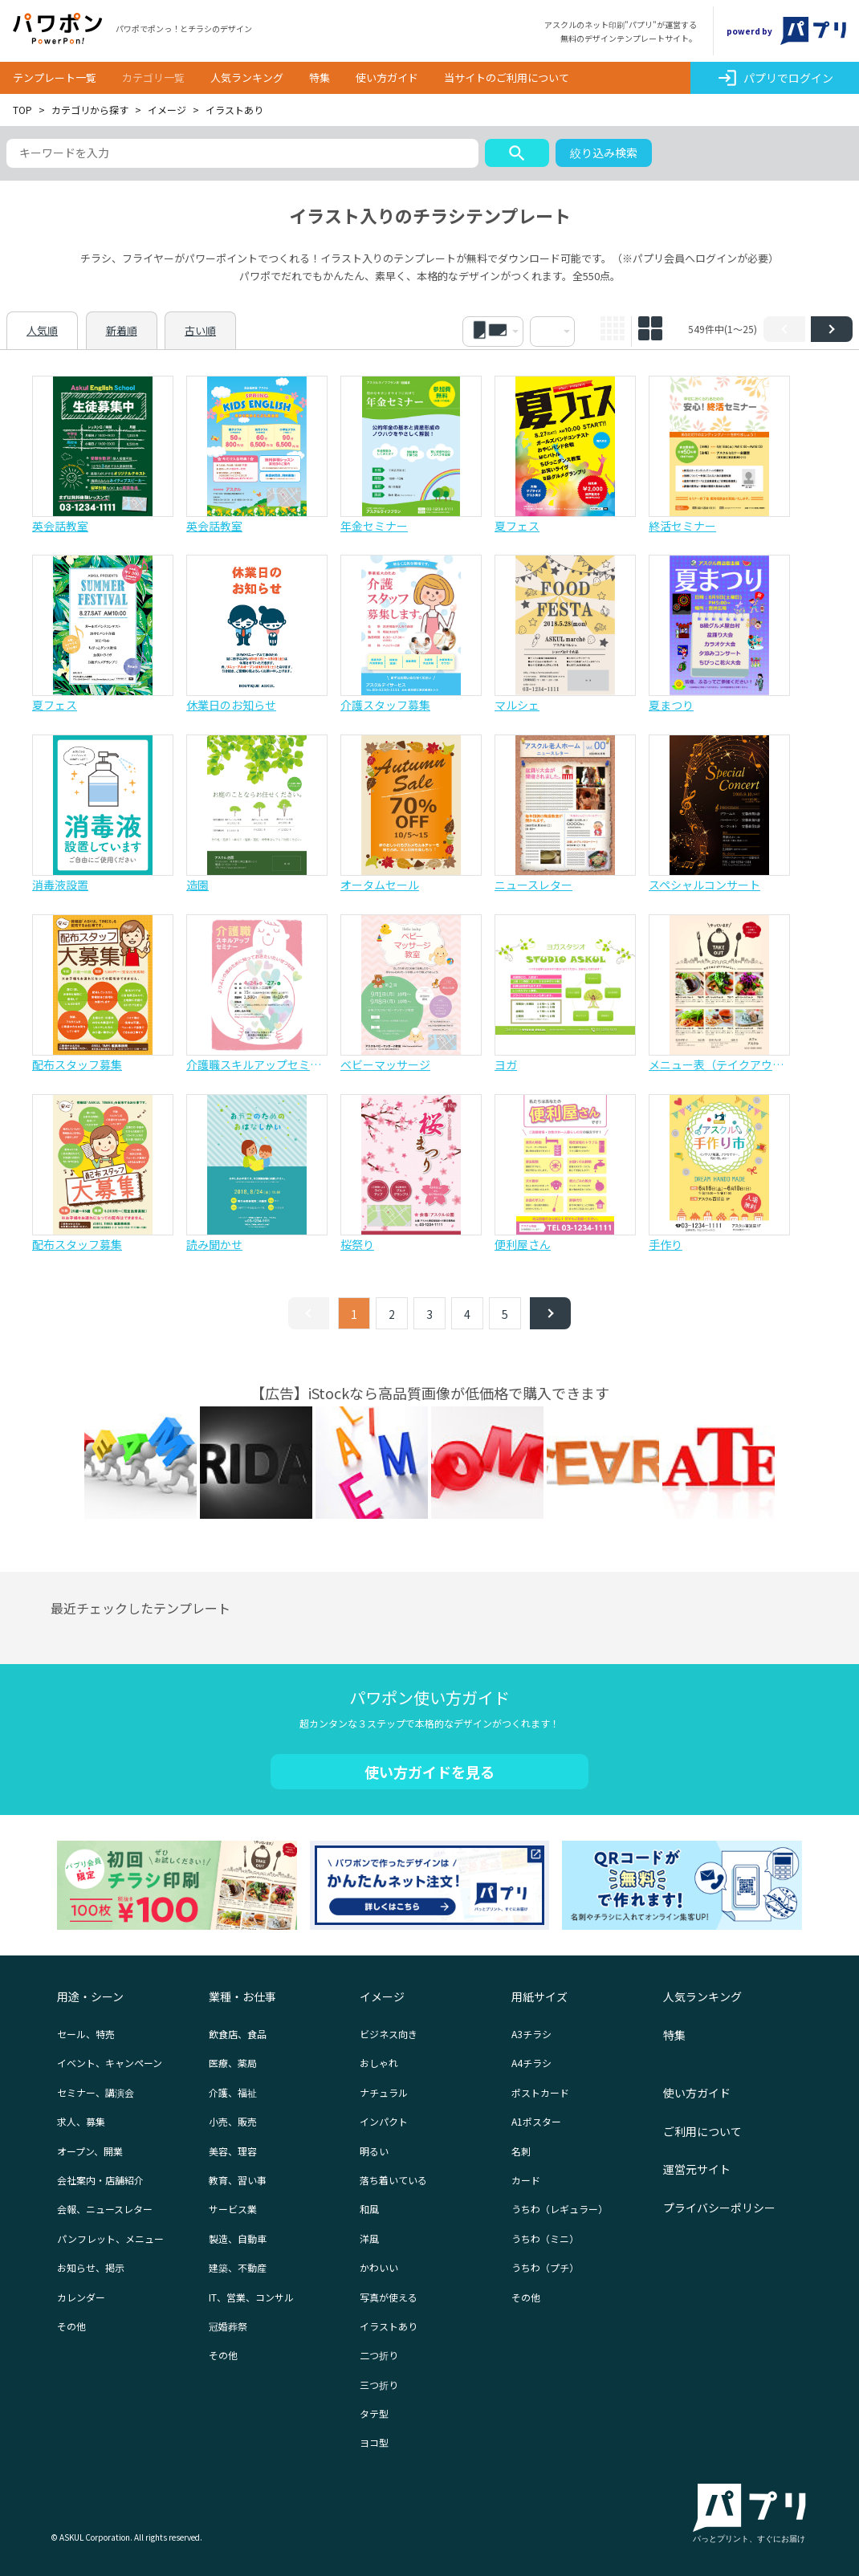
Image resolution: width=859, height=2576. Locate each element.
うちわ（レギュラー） (559, 2209)
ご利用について (702, 2131)
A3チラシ (531, 2034)
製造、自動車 (238, 2238)
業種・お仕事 (242, 1996)
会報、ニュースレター (105, 2209)
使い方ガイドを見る (429, 1771)
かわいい (379, 2267)
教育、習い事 (238, 2180)
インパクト (384, 2121)
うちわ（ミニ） (545, 2238)
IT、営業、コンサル (251, 2297)
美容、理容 (233, 2151)
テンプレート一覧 (54, 77)
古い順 (200, 330)
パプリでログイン (775, 77)
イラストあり (388, 2326)
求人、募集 (81, 2121)
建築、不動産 (238, 2267)
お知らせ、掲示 (90, 2267)
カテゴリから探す (89, 109)
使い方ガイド (387, 77)
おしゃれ (379, 2062)
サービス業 (233, 2209)
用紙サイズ (539, 1996)
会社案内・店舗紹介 (100, 2180)
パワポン (58, 29)
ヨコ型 (374, 2442)
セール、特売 (86, 2034)
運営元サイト (697, 2169)
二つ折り (379, 2355)
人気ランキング (246, 77)
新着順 (121, 330)
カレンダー (81, 2297)
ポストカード (540, 2092)
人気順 (42, 330)
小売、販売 (233, 2121)
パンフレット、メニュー (110, 2238)
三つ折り (379, 2384)
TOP (22, 109)
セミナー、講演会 (95, 2092)
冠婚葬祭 (228, 2326)
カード (525, 2180)
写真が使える (388, 2297)
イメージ (167, 109)
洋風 (369, 2238)
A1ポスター (536, 2121)
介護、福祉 (233, 2092)
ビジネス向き (388, 2034)
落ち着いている (393, 2180)
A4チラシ (531, 2062)
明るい (374, 2151)
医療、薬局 (233, 2062)
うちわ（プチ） (545, 2267)
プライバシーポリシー (719, 2208)
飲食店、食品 (238, 2034)
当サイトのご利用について (506, 77)
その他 (71, 2326)
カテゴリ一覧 (153, 77)
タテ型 (374, 2413)
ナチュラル (384, 2092)
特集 (319, 77)
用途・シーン (90, 1996)
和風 (369, 2209)
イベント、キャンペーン (109, 2062)
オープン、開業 (90, 2151)
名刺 (521, 2151)
